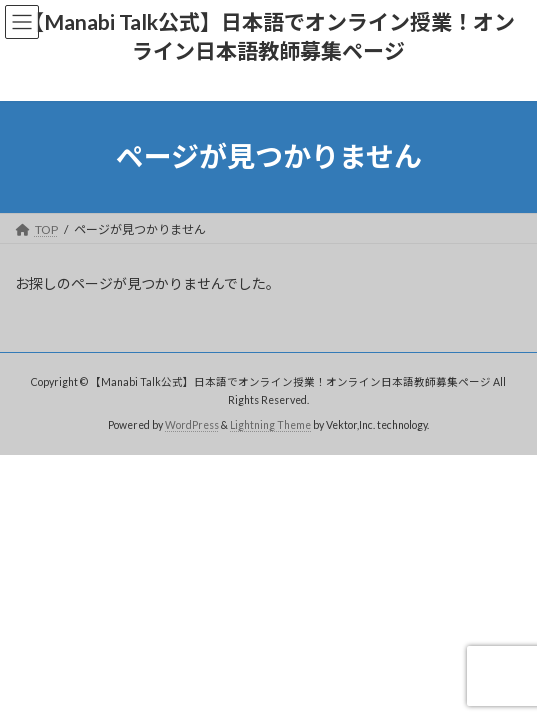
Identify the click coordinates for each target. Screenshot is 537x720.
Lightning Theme (270, 424)
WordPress (192, 424)
